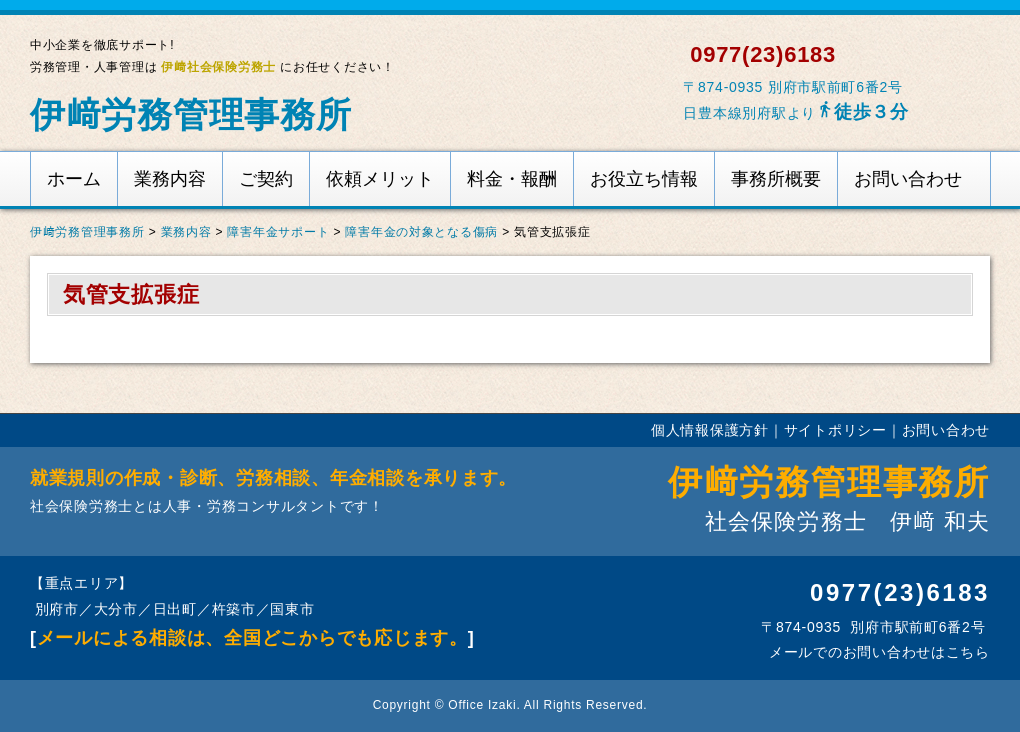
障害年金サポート (278, 232)
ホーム (74, 179)
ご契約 (266, 179)
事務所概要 (776, 179)
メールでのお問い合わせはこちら (877, 652)
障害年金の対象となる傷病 (421, 232)
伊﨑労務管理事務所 (191, 114)
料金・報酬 (512, 179)
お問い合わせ (908, 179)
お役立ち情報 (644, 179)
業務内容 (170, 179)
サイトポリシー (835, 430)
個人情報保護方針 (710, 430)
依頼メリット (380, 179)
